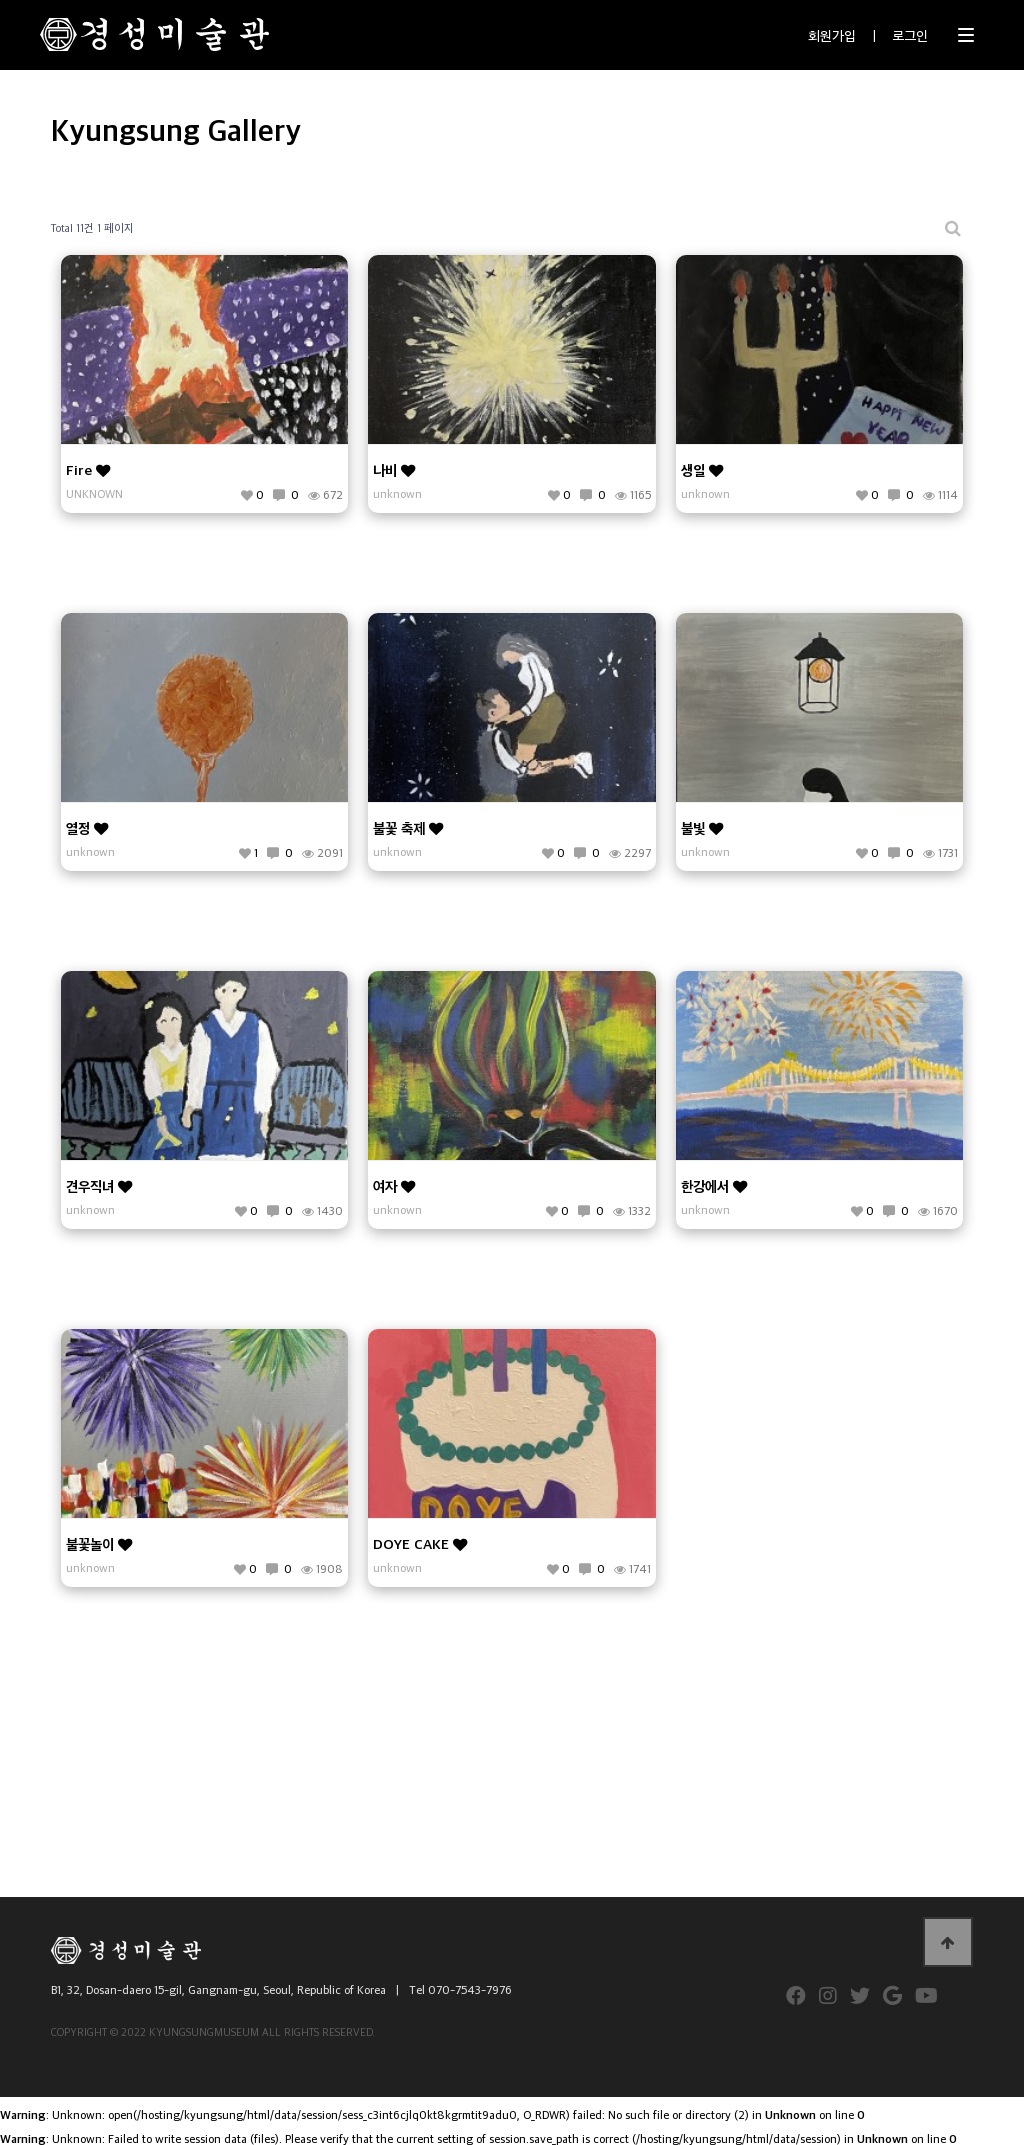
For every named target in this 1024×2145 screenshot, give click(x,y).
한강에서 (714, 1186)
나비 (394, 470)
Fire (88, 470)
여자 (394, 1186)
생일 (702, 470)
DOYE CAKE (420, 1544)
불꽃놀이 (99, 1544)
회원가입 (832, 34)
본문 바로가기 (0, 0)
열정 (87, 828)
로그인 (910, 34)
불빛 (702, 828)
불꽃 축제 (408, 828)
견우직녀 (99, 1186)
